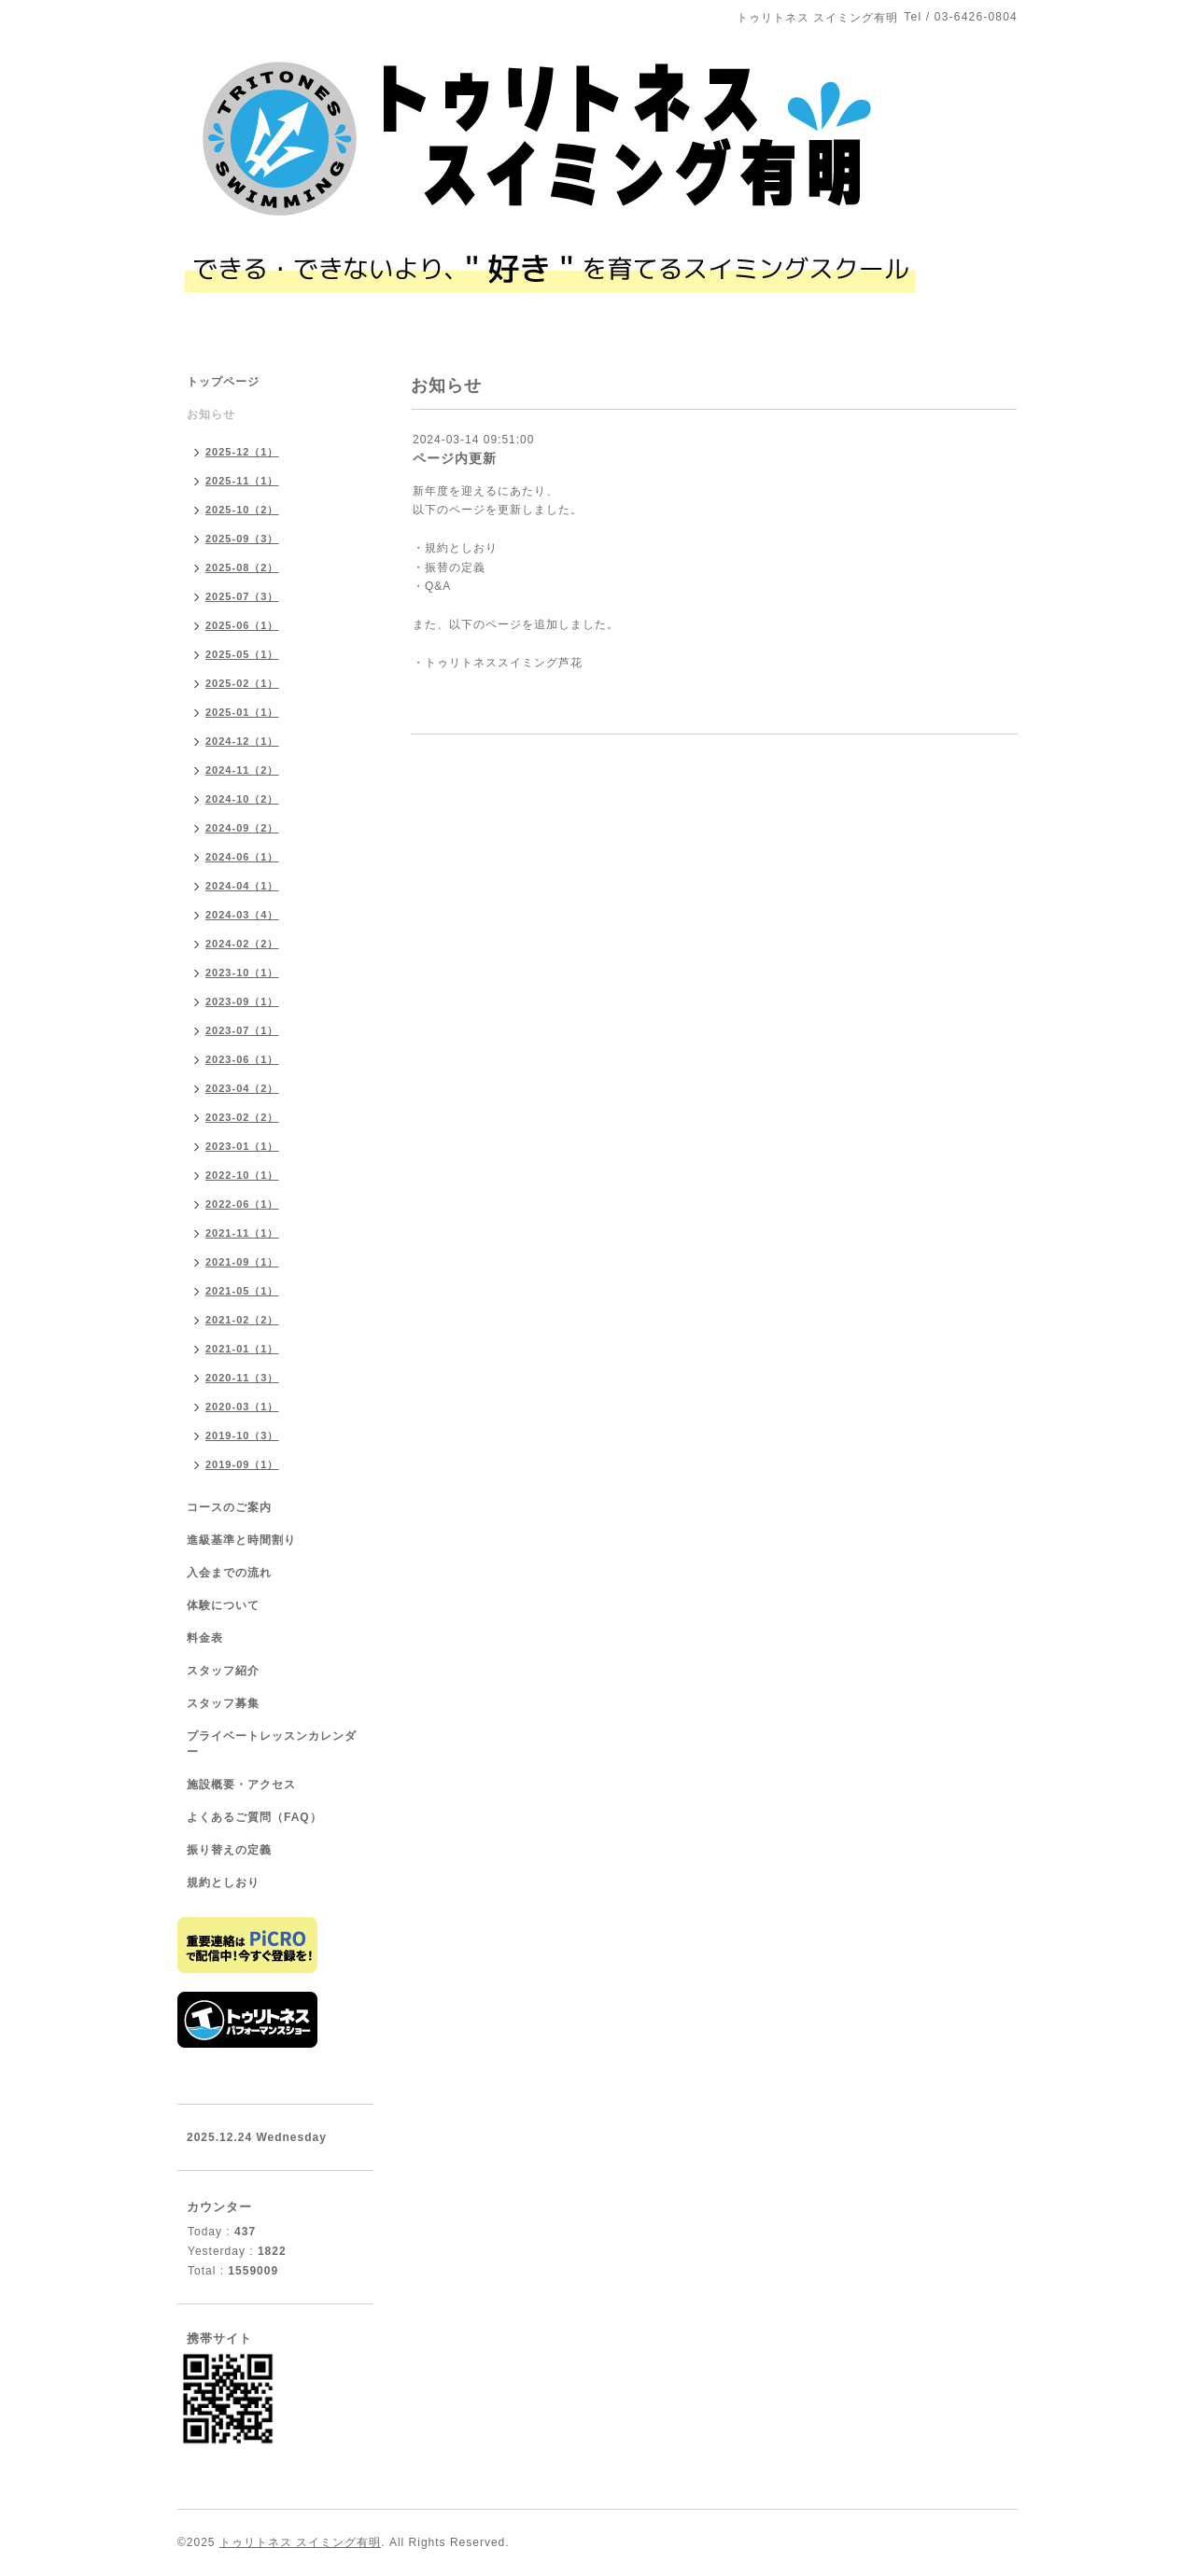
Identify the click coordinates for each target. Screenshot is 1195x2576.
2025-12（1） (242, 451)
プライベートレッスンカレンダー (272, 1743)
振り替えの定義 (229, 1849)
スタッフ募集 (223, 1703)
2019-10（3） (242, 1435)
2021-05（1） (242, 1290)
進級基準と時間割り (241, 1540)
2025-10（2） (242, 509)
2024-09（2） (242, 827)
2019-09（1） (242, 1464)
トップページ (223, 381)
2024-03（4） (242, 914)
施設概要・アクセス (241, 1784)
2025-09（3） (242, 538)
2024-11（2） (242, 770)
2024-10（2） (242, 799)
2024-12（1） (242, 741)
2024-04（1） (242, 885)
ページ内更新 (455, 458)
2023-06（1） (242, 1059)
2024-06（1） (242, 856)
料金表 (205, 1638)
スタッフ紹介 (223, 1670)
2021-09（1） (242, 1261)
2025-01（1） (242, 712)
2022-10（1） (242, 1175)
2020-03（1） (242, 1406)
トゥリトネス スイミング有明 (300, 2542)
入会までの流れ (229, 1572)
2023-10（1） (242, 972)
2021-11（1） (242, 1233)
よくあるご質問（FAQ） (254, 1817)
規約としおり (223, 1882)
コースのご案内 (229, 1507)
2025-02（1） (242, 683)
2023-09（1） (242, 1001)
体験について (223, 1605)
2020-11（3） (242, 1377)
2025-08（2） (242, 567)
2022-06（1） (242, 1204)
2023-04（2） (242, 1088)
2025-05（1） (242, 654)
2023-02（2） (242, 1117)
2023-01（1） (242, 1146)
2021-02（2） (242, 1319)
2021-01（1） (242, 1348)
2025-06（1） (242, 625)
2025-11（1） (242, 480)
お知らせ (211, 414)
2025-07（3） (242, 596)
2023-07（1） (242, 1030)
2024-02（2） (242, 943)
